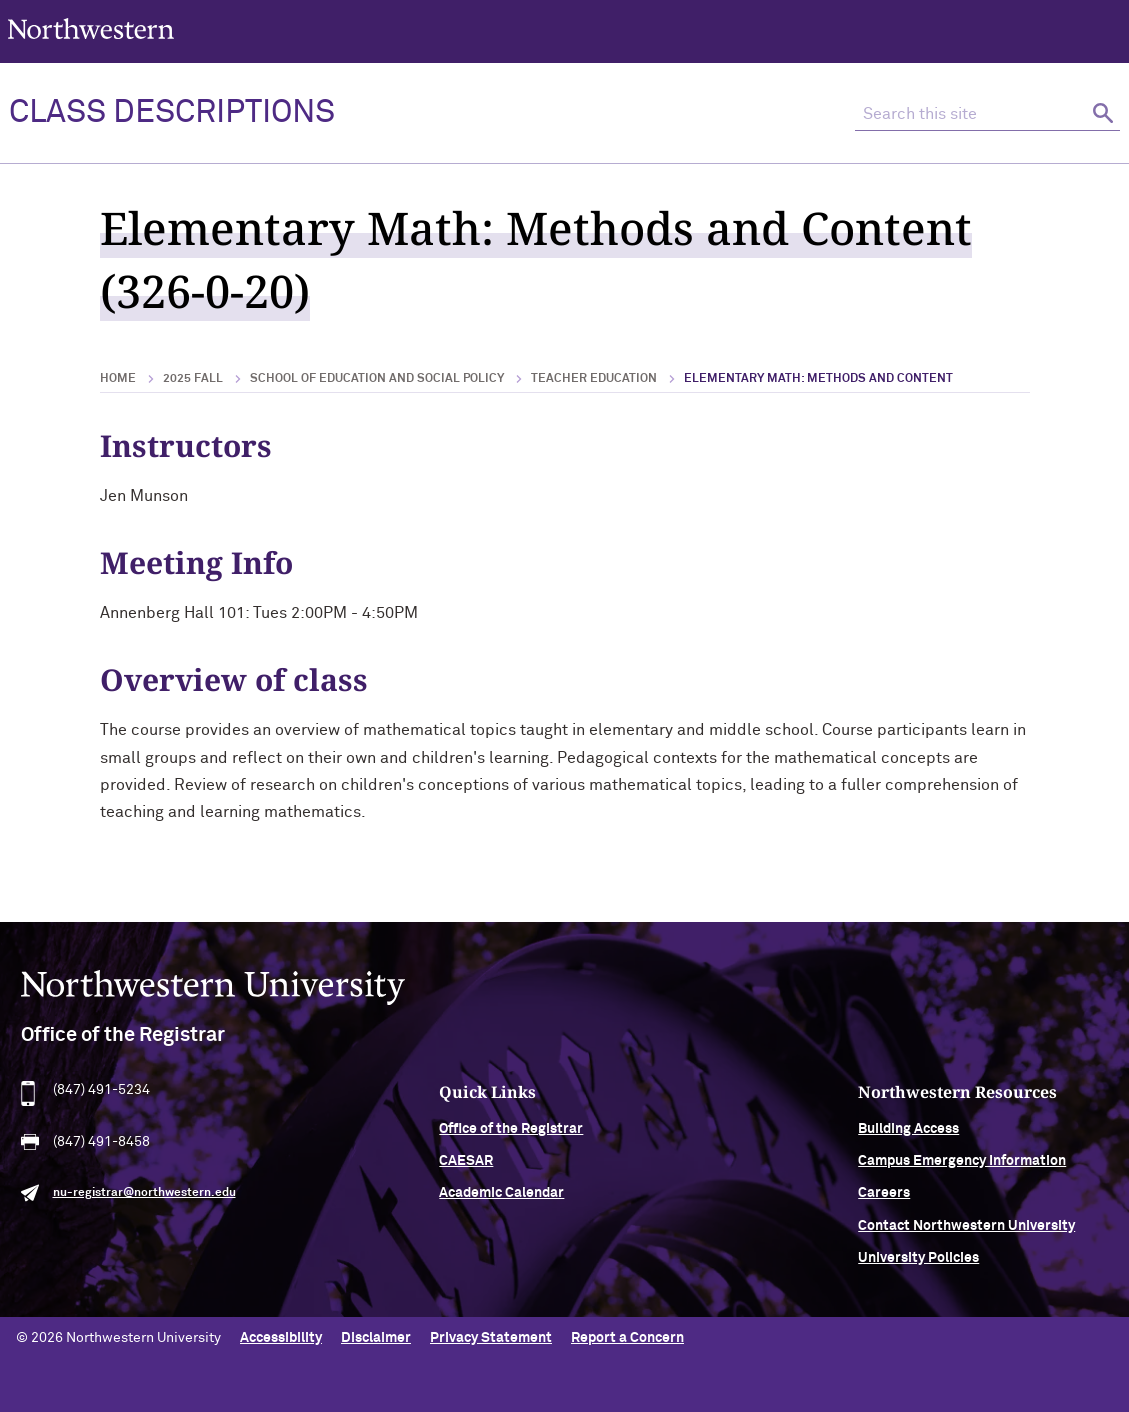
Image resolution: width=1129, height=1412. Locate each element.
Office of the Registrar (511, 1137)
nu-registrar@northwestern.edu (144, 1202)
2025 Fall (193, 379)
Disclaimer (376, 1338)
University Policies (918, 1267)
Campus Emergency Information (962, 1170)
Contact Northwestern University (966, 1235)
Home (118, 379)
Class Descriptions (172, 113)
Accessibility (281, 1338)
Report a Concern (627, 1338)
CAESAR (466, 1170)
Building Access (908, 1137)
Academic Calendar (501, 1202)
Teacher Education (594, 379)
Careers (884, 1202)
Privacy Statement (491, 1338)
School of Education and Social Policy (377, 379)
